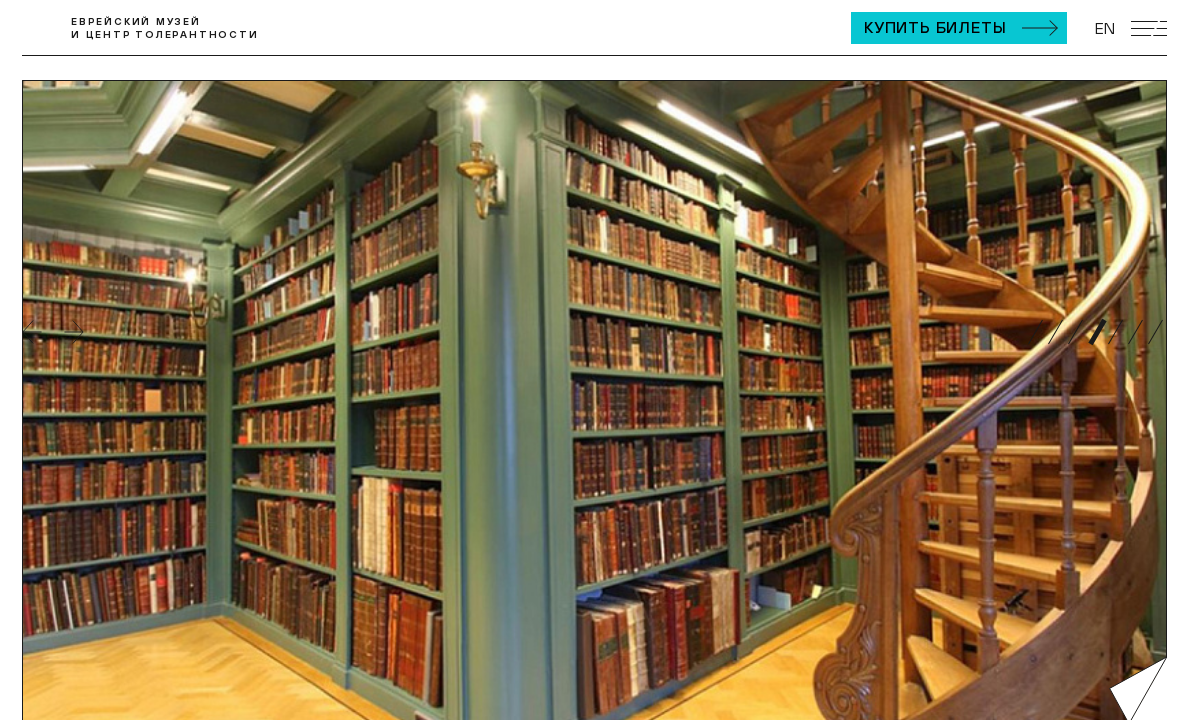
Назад (32, 332)
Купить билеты (935, 27)
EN (1105, 28)
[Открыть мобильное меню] (1149, 28)
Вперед (74, 332)
